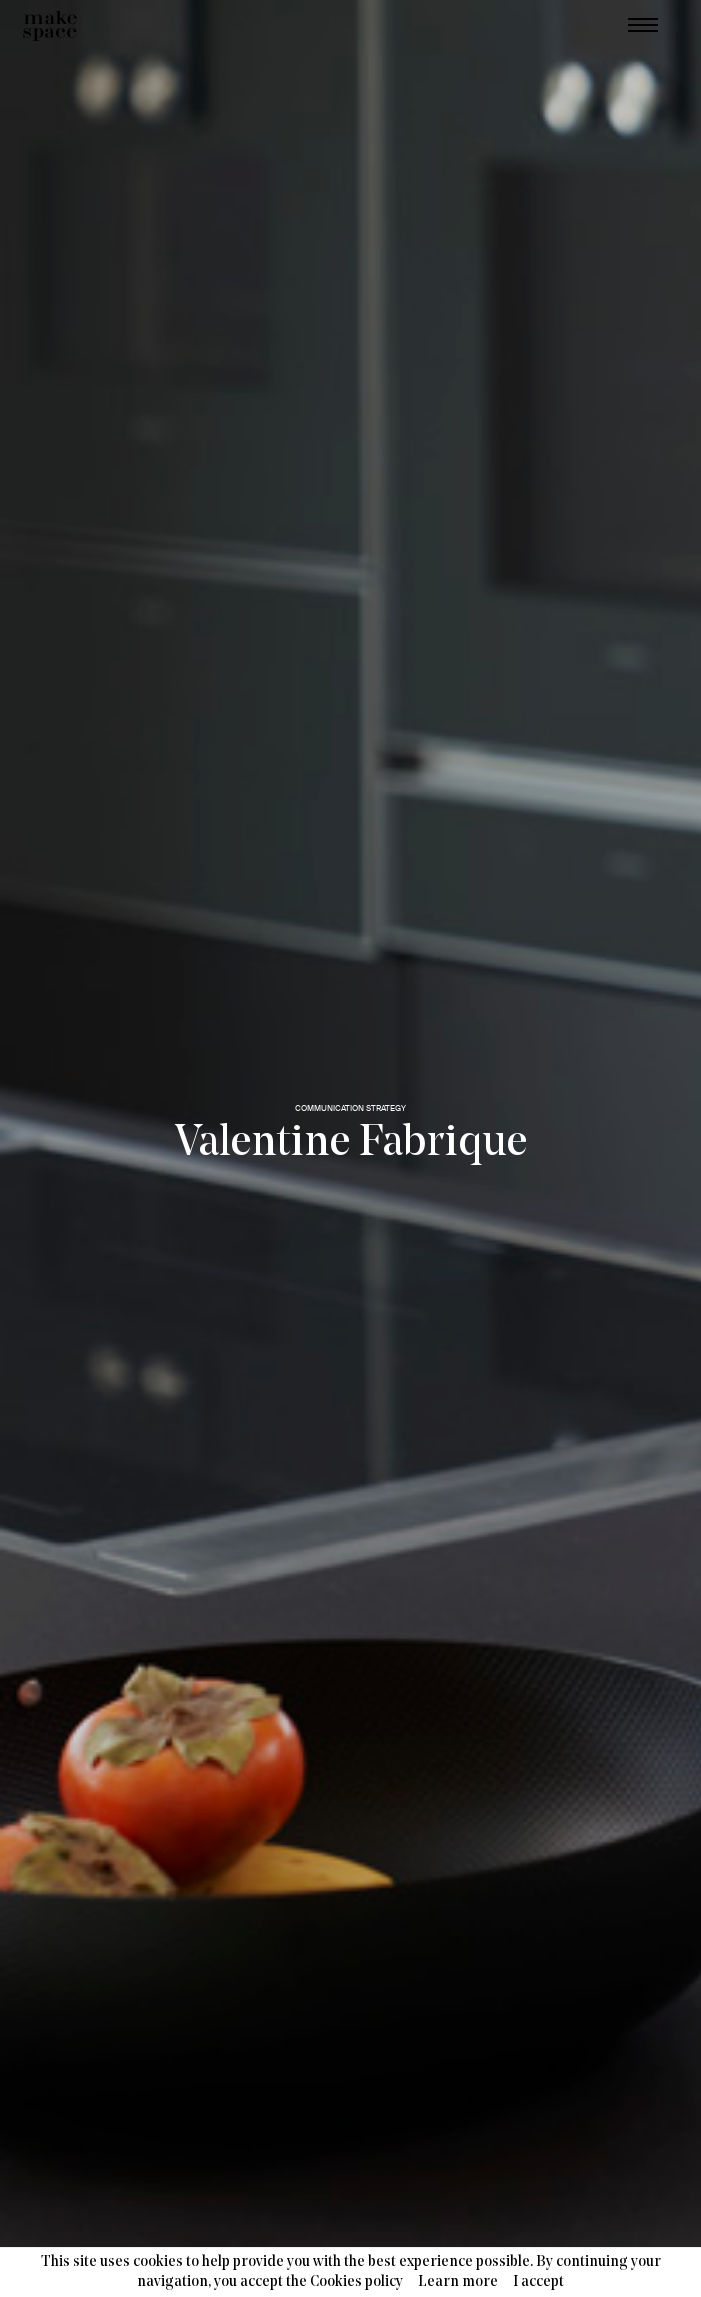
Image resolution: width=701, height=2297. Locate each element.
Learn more (458, 2282)
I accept (538, 2282)
